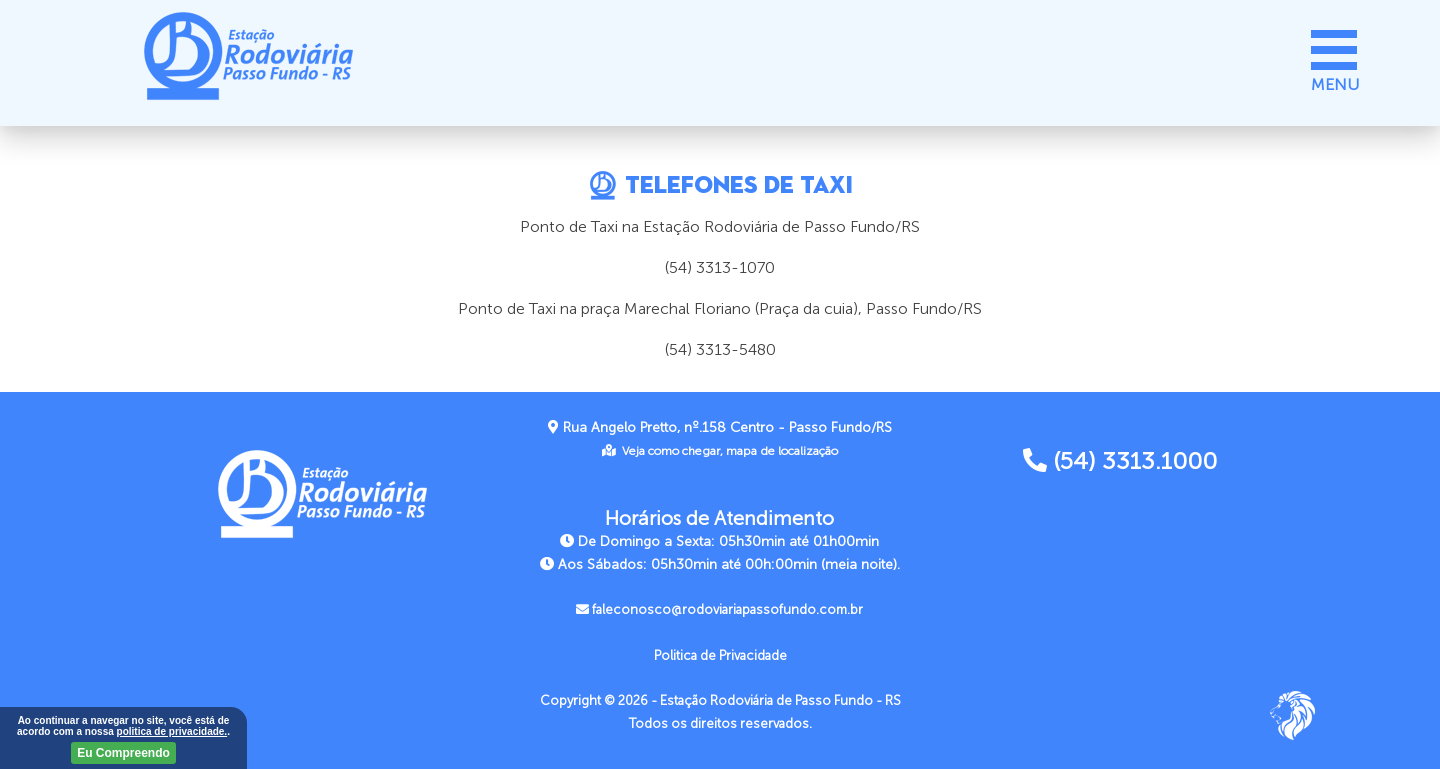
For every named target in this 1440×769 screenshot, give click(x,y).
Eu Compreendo (123, 753)
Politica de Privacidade (720, 656)
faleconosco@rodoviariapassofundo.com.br (719, 610)
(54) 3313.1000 (1120, 461)
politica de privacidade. (172, 731)
